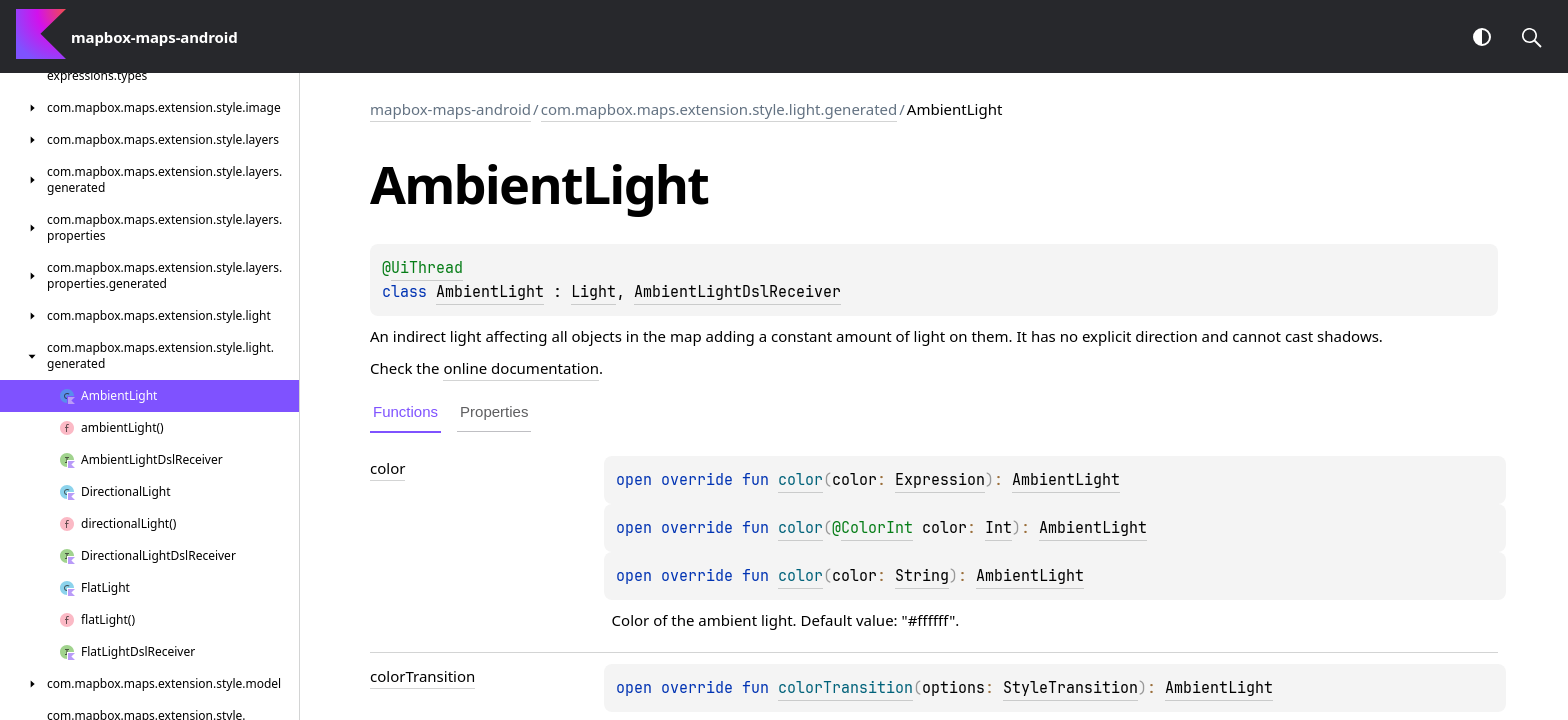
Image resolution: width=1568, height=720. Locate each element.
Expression (940, 480)
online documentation (521, 368)
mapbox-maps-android (450, 109)
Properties (494, 411)
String (922, 576)
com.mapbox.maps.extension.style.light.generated (719, 109)
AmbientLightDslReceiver (737, 292)
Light (593, 292)
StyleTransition (1070, 688)
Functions (405, 411)
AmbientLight (490, 292)
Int (998, 528)
